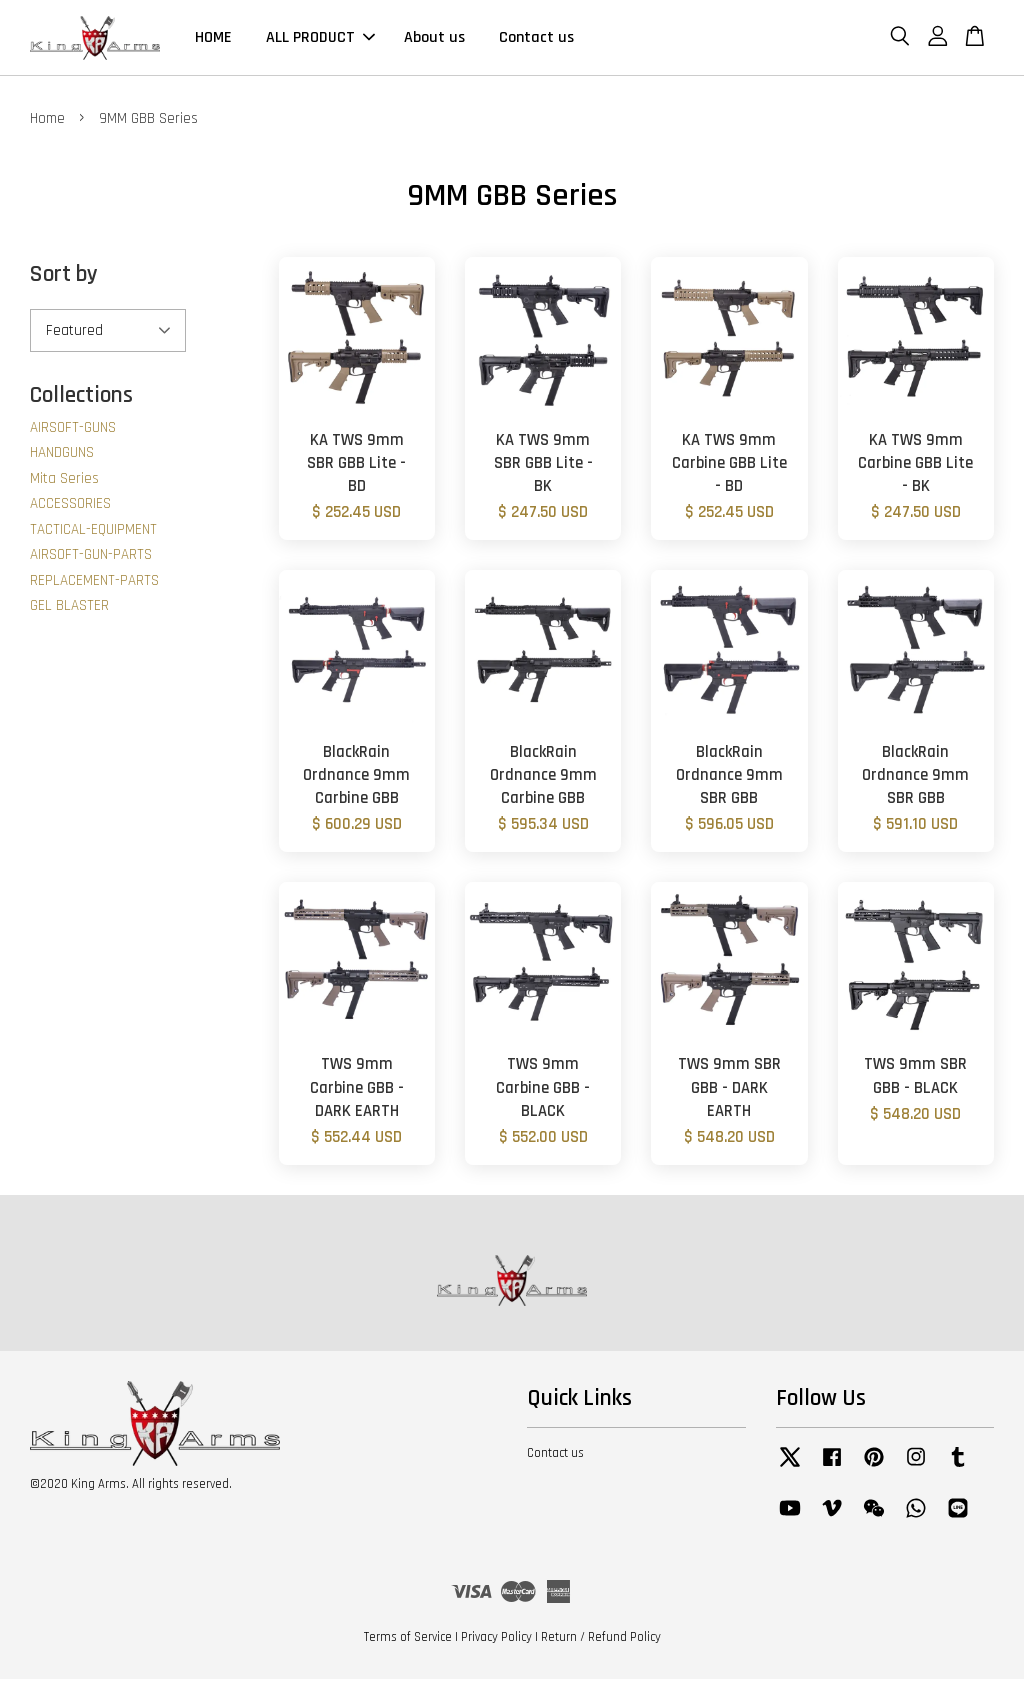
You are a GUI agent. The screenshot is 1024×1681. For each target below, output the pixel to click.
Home (47, 120)
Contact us (536, 38)
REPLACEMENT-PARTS (94, 581)
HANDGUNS (62, 454)
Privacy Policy (496, 1639)
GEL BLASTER (69, 607)
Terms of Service (408, 1639)
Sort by (64, 276)
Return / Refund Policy (601, 1639)
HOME (213, 38)
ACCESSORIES (70, 505)
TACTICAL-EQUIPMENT (93, 530)
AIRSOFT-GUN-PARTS (91, 556)
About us (434, 38)
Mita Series (64, 479)
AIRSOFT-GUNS (73, 428)
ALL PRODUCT (320, 38)
